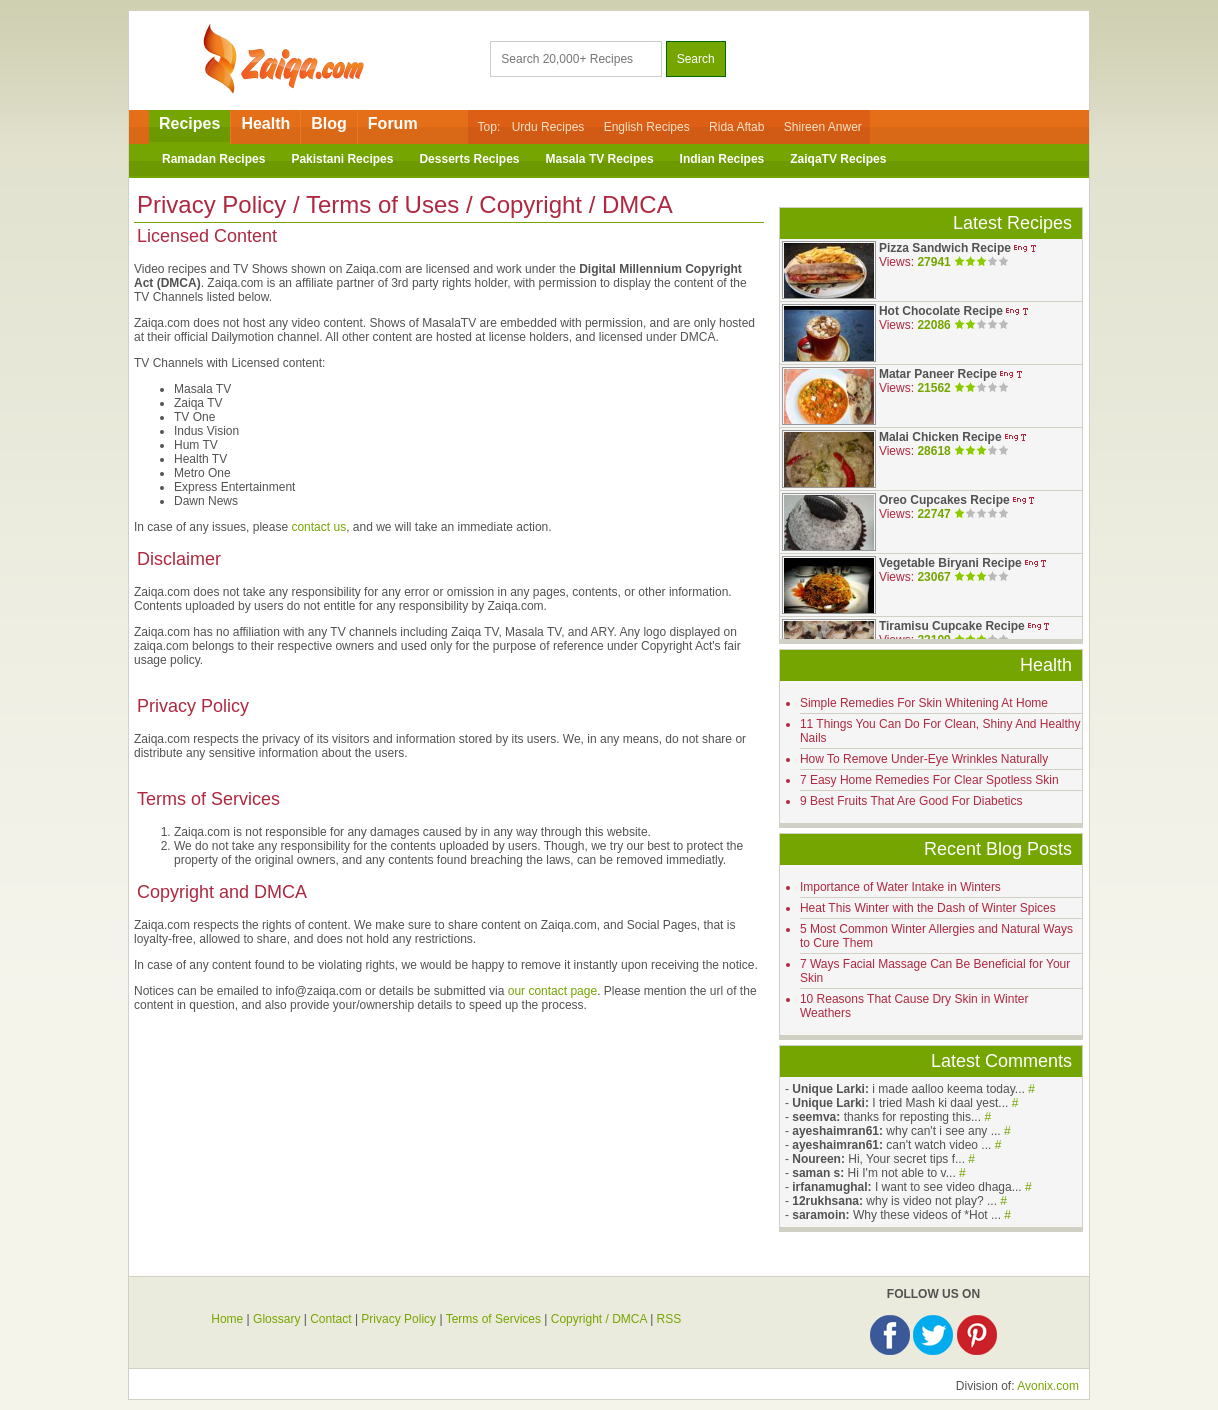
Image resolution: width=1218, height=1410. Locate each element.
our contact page (552, 991)
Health (265, 123)
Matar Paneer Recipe (938, 374)
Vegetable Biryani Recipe (950, 563)
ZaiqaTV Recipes (838, 159)
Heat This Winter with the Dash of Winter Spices (928, 908)
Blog (329, 123)
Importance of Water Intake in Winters (900, 887)
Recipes (189, 123)
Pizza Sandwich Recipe (945, 248)
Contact (330, 1319)
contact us (318, 527)
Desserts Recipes (469, 159)
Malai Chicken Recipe (940, 437)
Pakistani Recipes (342, 159)
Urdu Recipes (548, 127)
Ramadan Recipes (213, 159)
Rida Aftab (736, 127)
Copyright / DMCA (599, 1319)
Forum (393, 123)
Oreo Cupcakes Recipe (944, 500)
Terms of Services (493, 1319)
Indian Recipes (722, 159)
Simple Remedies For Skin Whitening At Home (924, 703)
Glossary (276, 1319)
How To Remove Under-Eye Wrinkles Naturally (924, 759)
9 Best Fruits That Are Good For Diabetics (911, 801)
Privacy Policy (398, 1319)
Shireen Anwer (823, 127)
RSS (669, 1319)
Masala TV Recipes (600, 159)
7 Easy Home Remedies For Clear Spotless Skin (929, 780)
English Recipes (647, 127)
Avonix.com (1048, 1386)
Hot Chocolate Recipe (941, 311)
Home (227, 1319)
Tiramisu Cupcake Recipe (952, 626)
